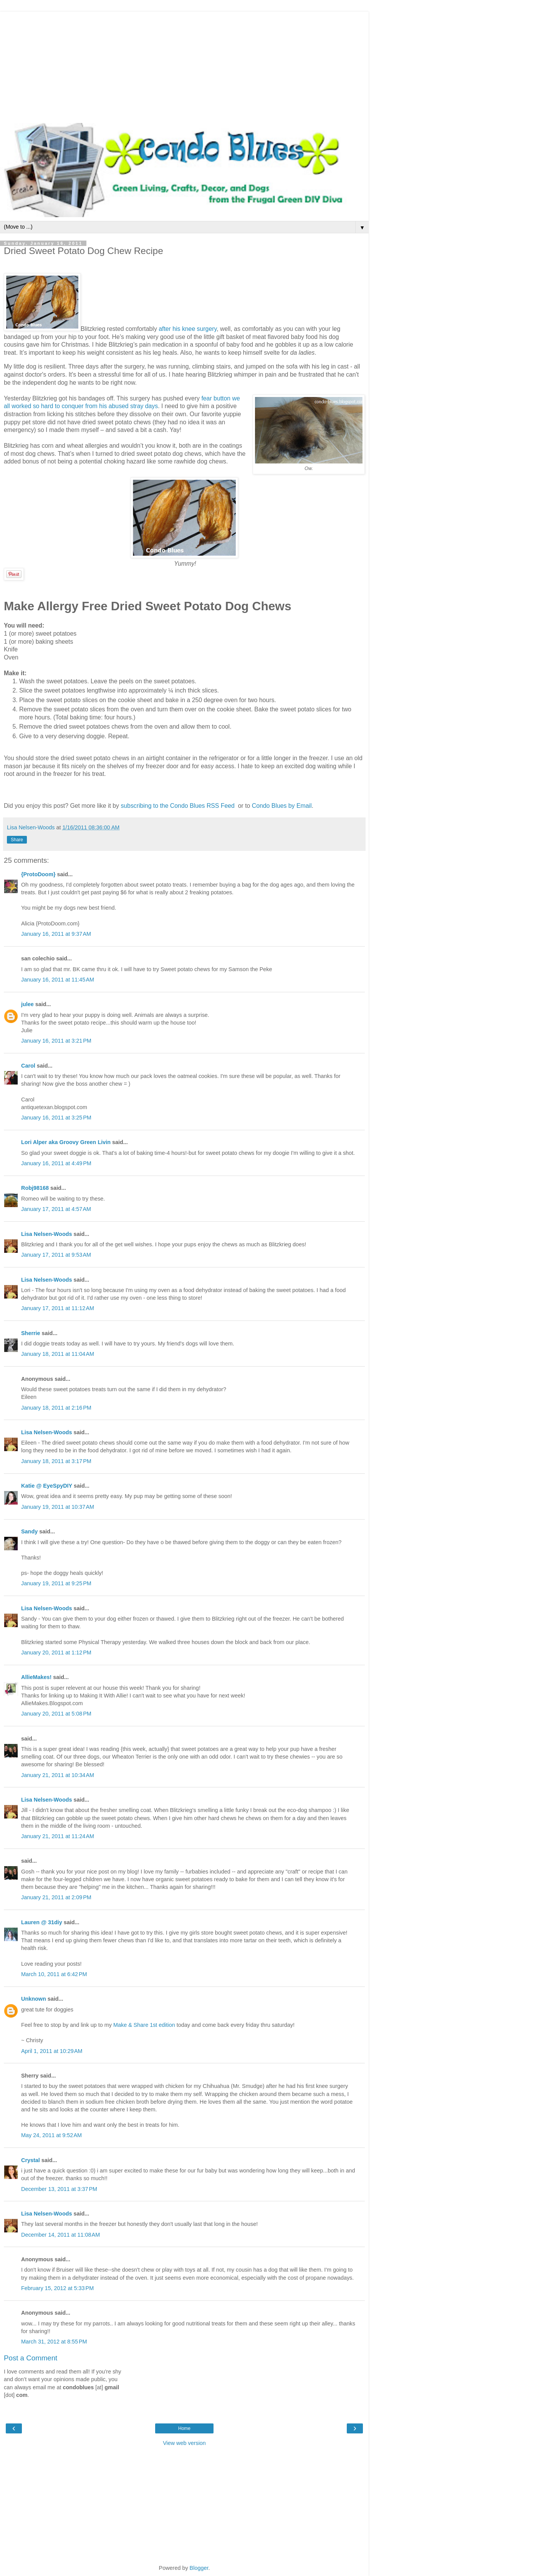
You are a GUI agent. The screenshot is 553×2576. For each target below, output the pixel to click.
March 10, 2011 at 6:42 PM (54, 1974)
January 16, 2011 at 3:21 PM (56, 1041)
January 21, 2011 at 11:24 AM (57, 1836)
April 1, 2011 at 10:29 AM (52, 2051)
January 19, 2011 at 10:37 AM (57, 1507)
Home (184, 2428)
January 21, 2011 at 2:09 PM (56, 1897)
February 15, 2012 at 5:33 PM (57, 2288)
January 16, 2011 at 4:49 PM (56, 1163)
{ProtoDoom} (38, 874)
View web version (184, 2443)
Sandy (29, 1531)
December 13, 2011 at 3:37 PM (59, 2189)
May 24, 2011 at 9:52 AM (51, 2135)
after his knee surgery (188, 329)
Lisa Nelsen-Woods (46, 1234)
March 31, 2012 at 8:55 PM (54, 2341)
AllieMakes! (36, 1677)
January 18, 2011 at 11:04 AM (57, 1354)
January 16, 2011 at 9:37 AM (56, 934)
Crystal (30, 2160)
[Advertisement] (184, 65)
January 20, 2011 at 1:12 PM (56, 1652)
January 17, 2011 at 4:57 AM (56, 1209)
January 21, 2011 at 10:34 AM (57, 1775)
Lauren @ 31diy (41, 1922)
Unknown (33, 1999)
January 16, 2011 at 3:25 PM (56, 1117)
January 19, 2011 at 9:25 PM (56, 1583)
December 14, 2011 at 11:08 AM (60, 2235)
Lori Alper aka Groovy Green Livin (66, 1142)
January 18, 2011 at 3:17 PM (56, 1461)
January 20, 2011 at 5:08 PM (56, 1714)
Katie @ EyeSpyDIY (46, 1486)
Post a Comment (30, 2358)
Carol (28, 1066)
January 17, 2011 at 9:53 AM (56, 1255)
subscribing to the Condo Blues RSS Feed (178, 805)
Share (17, 839)
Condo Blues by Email (282, 805)
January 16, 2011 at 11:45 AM (57, 980)
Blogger (199, 2568)
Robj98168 (35, 1188)
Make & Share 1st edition (144, 2025)
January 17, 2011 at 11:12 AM (57, 1308)
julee (27, 1004)
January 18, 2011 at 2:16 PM (56, 1408)
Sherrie (30, 1333)
